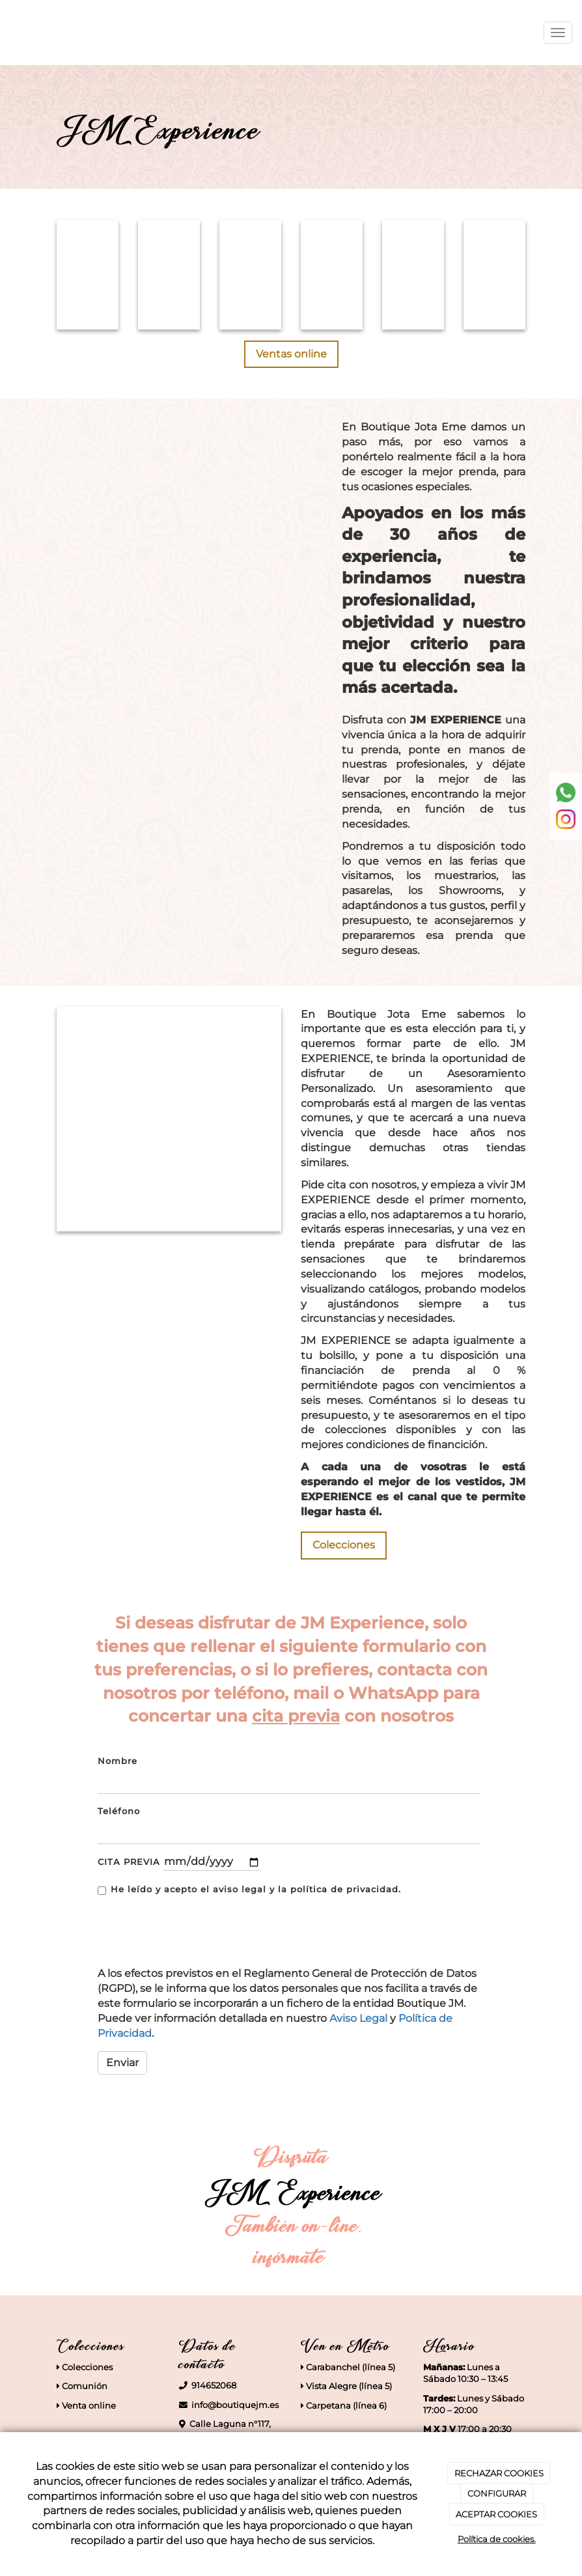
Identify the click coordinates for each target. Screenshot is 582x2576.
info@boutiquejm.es (235, 2405)
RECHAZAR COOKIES (499, 2473)
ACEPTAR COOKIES (496, 2514)
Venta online (88, 2406)
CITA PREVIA (129, 1862)
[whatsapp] (565, 791)
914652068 (213, 2385)
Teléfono (119, 1811)
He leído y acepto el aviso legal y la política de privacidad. (249, 1889)
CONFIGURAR (496, 2493)
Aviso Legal (358, 2018)
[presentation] (181, 1927)
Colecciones (87, 2367)
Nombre (117, 1761)
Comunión (83, 2386)
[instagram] (565, 818)
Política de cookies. (497, 2539)
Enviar (122, 2062)
